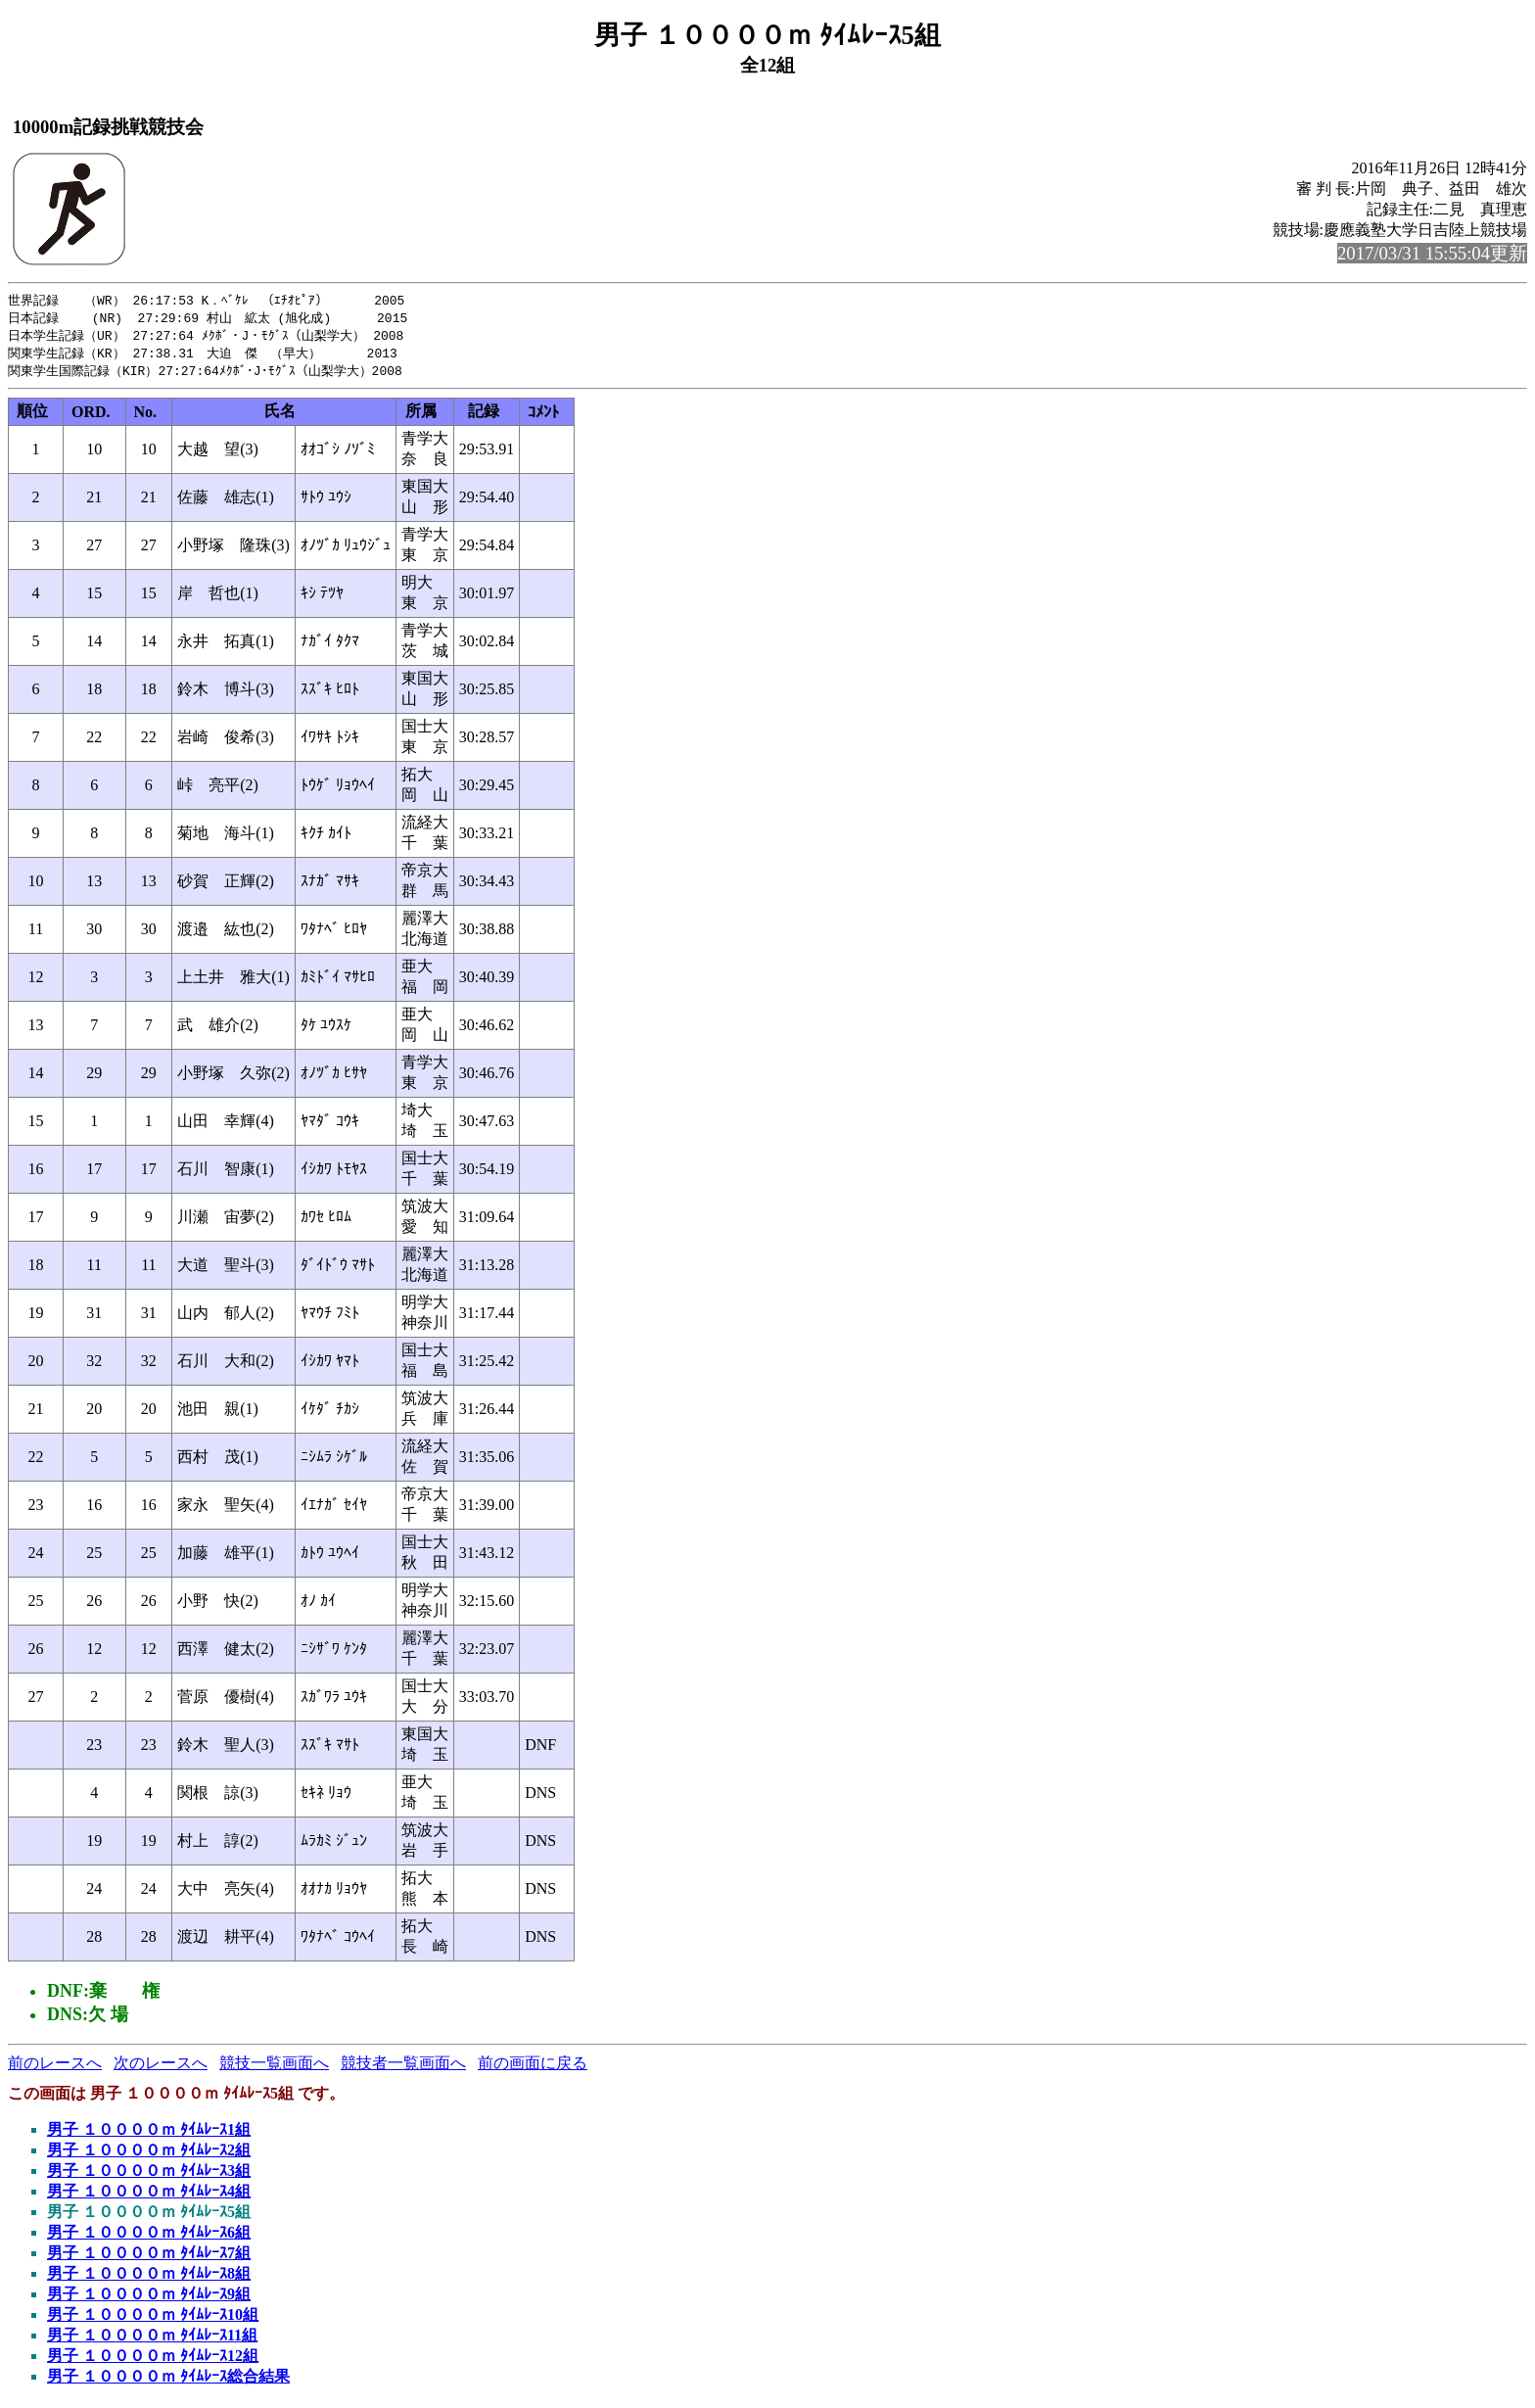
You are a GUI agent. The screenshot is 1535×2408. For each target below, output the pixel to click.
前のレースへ (55, 2067)
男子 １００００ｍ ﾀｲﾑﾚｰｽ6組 (149, 2237)
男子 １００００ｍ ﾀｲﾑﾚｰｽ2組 (149, 2155)
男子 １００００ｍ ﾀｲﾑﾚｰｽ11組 (152, 2340)
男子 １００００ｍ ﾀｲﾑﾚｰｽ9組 (149, 2298)
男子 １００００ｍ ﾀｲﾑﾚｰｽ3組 (149, 2175)
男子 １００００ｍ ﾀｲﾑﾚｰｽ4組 (149, 2196)
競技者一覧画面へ (403, 2067)
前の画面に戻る (532, 2067)
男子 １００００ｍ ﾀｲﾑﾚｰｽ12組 (152, 2360)
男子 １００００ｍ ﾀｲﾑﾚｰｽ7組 (149, 2257)
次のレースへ (161, 2067)
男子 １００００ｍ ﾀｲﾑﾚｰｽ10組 (152, 2319)
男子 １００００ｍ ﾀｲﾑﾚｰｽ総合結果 (168, 2381)
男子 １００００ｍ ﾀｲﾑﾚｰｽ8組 (149, 2278)
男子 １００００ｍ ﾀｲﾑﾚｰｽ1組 (149, 2134)
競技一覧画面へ (274, 2067)
